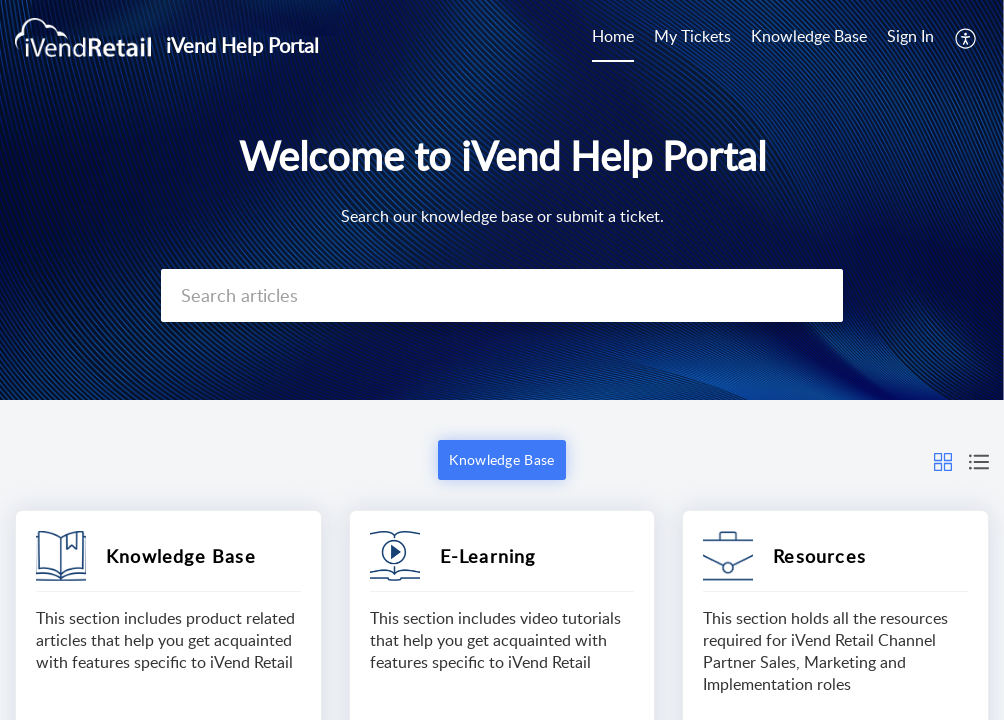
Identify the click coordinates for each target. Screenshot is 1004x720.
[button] (966, 38)
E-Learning (488, 556)
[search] (502, 295)
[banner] (502, 200)
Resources (819, 556)
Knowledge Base (809, 36)
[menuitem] (613, 38)
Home (613, 36)
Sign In (910, 36)
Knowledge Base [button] (501, 459)
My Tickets (692, 36)
